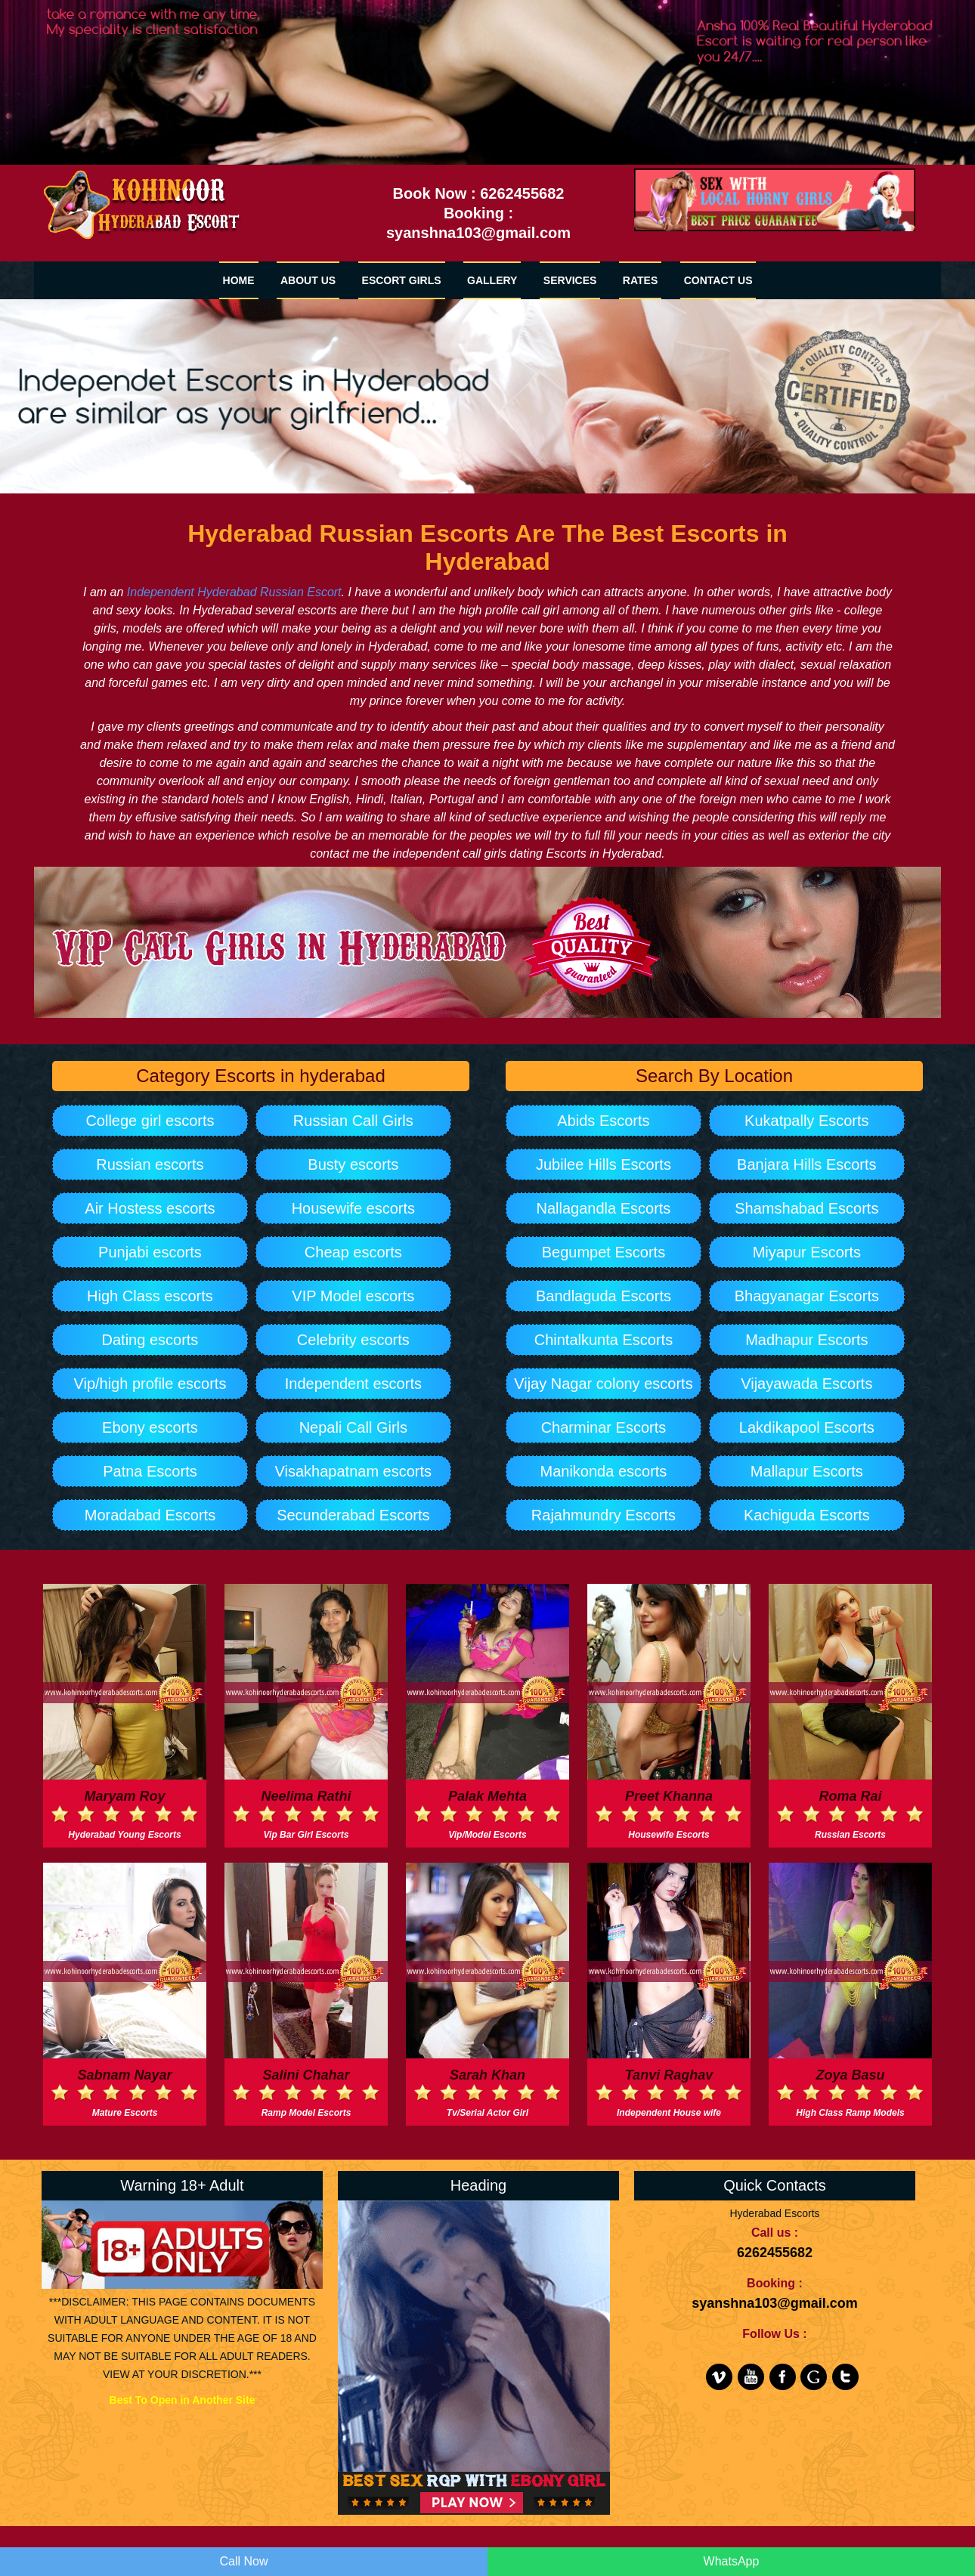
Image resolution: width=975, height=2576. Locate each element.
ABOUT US (308, 280)
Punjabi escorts (150, 1252)
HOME (239, 280)
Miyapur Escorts (807, 1252)
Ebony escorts (150, 1427)
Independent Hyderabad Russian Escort (234, 592)
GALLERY (492, 280)
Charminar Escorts (604, 1427)
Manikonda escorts (603, 1471)
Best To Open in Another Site (182, 2400)
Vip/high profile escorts (149, 1383)
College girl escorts (149, 1120)
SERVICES (570, 280)
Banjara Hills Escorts (807, 1164)
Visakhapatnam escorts (353, 1471)
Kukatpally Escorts (806, 1120)
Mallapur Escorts (807, 1471)
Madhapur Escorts (806, 1339)
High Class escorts (150, 1296)
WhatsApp (732, 2561)
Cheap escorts (353, 1252)
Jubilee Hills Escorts (603, 1164)
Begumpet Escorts (603, 1252)
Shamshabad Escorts (806, 1208)
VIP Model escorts (353, 1296)
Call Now (243, 2561)
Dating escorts (150, 1339)
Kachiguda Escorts (807, 1515)
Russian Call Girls (353, 1120)
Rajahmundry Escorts (603, 1515)
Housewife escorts (353, 1208)
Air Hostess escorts (150, 1208)
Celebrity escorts (353, 1339)
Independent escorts (353, 1383)
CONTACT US (718, 280)
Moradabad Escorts (150, 1515)
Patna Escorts (150, 1471)
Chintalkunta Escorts (603, 1339)
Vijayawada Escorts (806, 1383)
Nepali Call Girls (353, 1427)
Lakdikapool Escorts (806, 1427)
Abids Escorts (603, 1120)
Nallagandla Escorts (604, 1208)
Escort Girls (401, 280)
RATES (640, 280)
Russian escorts (149, 1164)
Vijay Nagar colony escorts (603, 1383)
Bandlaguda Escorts (603, 1296)
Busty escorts (353, 1164)
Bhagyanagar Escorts (807, 1296)
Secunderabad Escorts (353, 1515)
